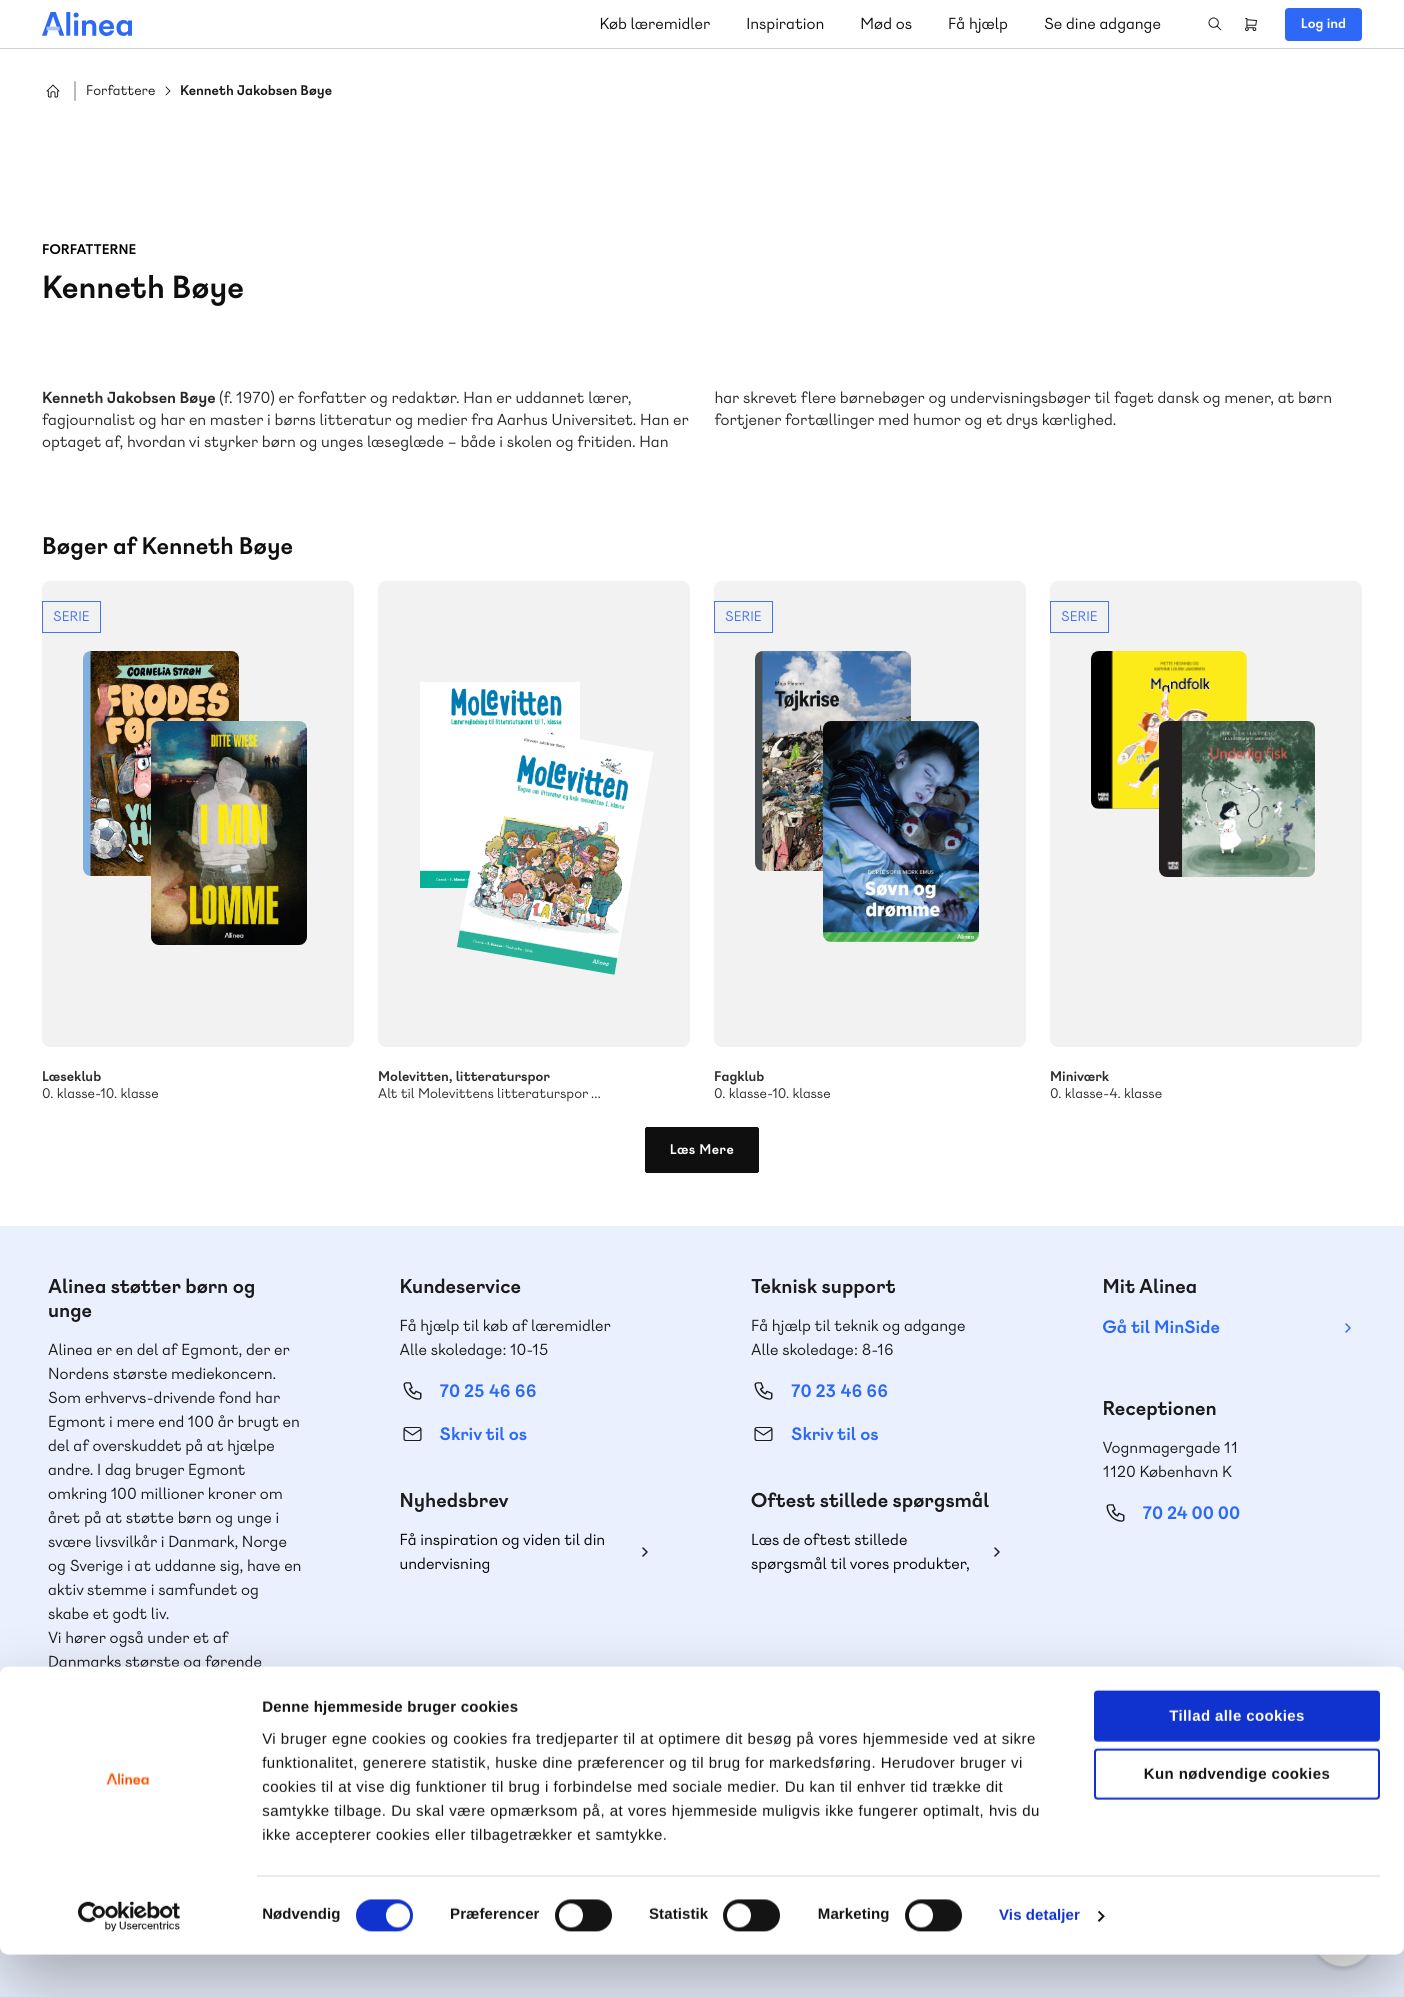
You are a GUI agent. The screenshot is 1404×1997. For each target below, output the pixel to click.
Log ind (1323, 24)
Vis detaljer (1039, 1957)
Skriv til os (483, 1434)
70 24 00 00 (1192, 1513)
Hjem (53, 91)
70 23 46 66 (839, 1391)
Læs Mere (702, 1150)
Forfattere (120, 91)
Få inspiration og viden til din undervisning (503, 1551)
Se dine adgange (1102, 23)
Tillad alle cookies (1237, 1757)
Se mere (198, 842)
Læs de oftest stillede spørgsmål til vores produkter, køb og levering (860, 1552)
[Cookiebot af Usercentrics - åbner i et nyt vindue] (129, 1958)
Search (1215, 24)
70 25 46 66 (488, 1391)
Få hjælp (978, 23)
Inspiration (785, 23)
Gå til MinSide (1161, 1327)
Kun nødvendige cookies (1237, 1816)
